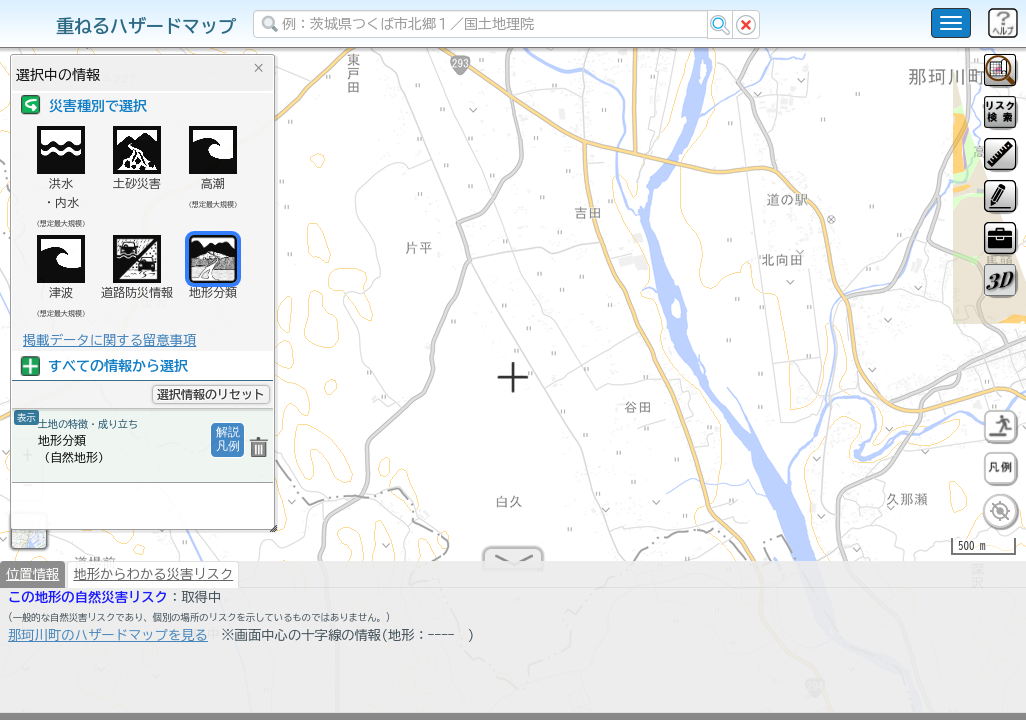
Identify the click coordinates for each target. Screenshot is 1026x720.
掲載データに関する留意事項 (109, 340)
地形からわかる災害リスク (153, 582)
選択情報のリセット (211, 394)
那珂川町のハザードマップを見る (108, 643)
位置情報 (32, 582)
